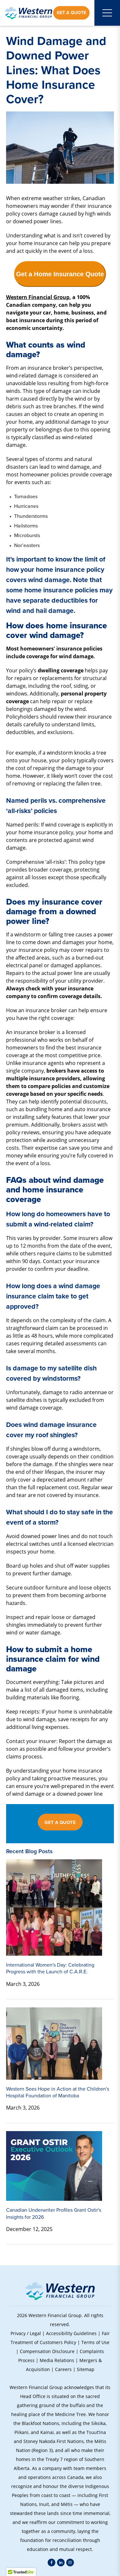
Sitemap (85, 2369)
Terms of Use (95, 2342)
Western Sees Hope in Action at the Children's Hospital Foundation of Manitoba (57, 2092)
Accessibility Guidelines (71, 2333)
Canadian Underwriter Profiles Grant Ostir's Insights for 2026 (53, 2213)
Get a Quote (71, 12)
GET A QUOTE (60, 1822)
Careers (63, 2369)
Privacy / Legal (26, 2333)
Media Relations (57, 2360)
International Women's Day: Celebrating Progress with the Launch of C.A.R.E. (50, 1968)
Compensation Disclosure (47, 2351)
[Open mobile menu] (107, 13)
